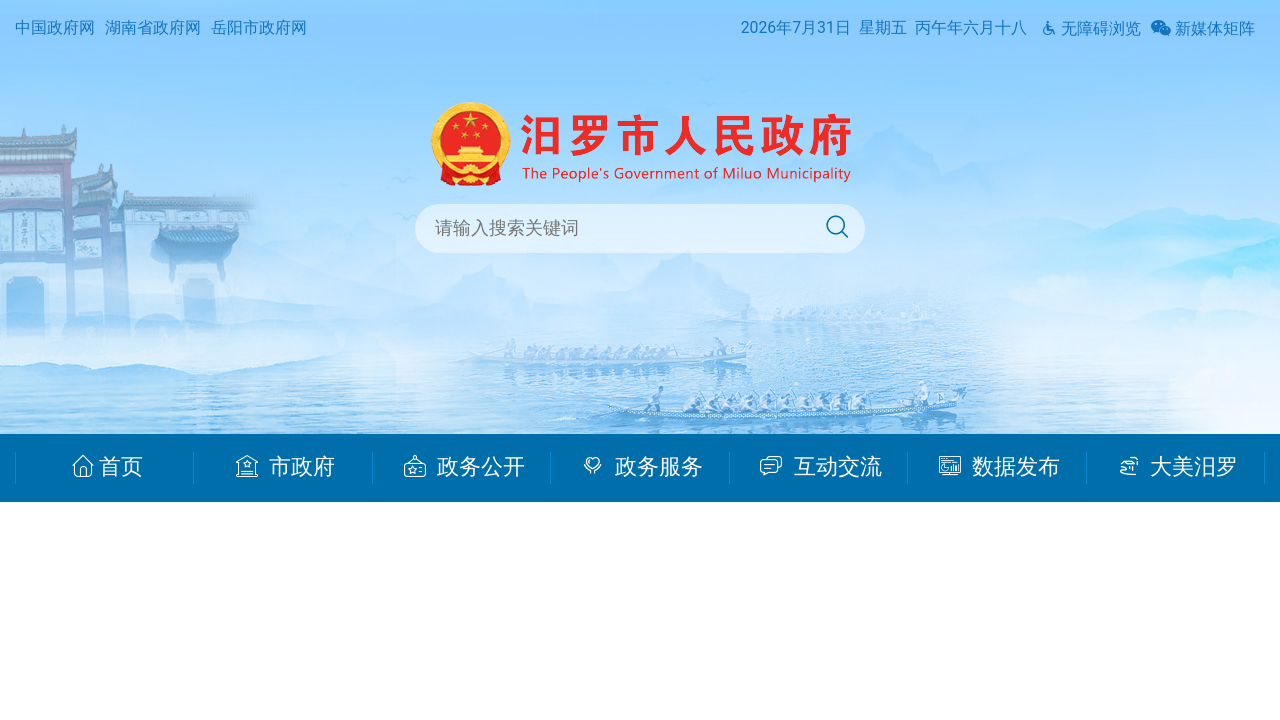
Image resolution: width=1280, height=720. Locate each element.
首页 (107, 467)
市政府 (285, 467)
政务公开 (464, 467)
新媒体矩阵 (1203, 28)
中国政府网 (55, 27)
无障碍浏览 (1091, 28)
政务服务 (642, 467)
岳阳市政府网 (259, 27)
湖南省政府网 (153, 27)
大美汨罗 (1178, 467)
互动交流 (821, 467)
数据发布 (999, 467)
